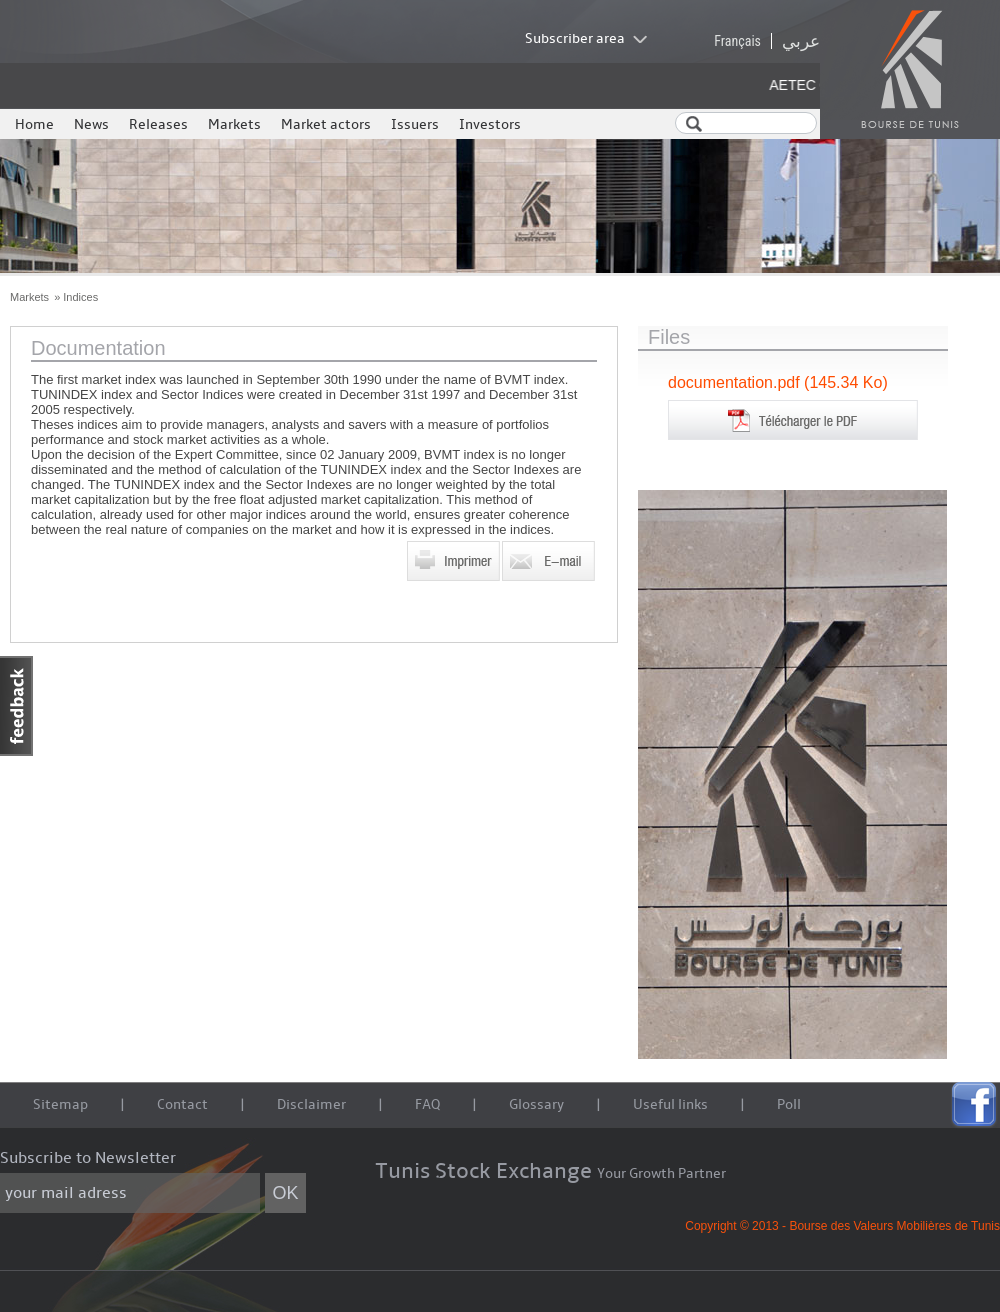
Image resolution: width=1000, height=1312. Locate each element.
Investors (490, 124)
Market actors (326, 124)
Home (34, 124)
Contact (182, 1104)
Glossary (536, 1104)
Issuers (415, 124)
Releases (158, 124)
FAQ (427, 1104)
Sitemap (60, 1104)
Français (737, 41)
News (91, 124)
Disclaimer (311, 1104)
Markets (234, 124)
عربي (801, 41)
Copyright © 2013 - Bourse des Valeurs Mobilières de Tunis (842, 1226)
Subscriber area (575, 38)
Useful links (670, 1104)
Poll (789, 1104)
